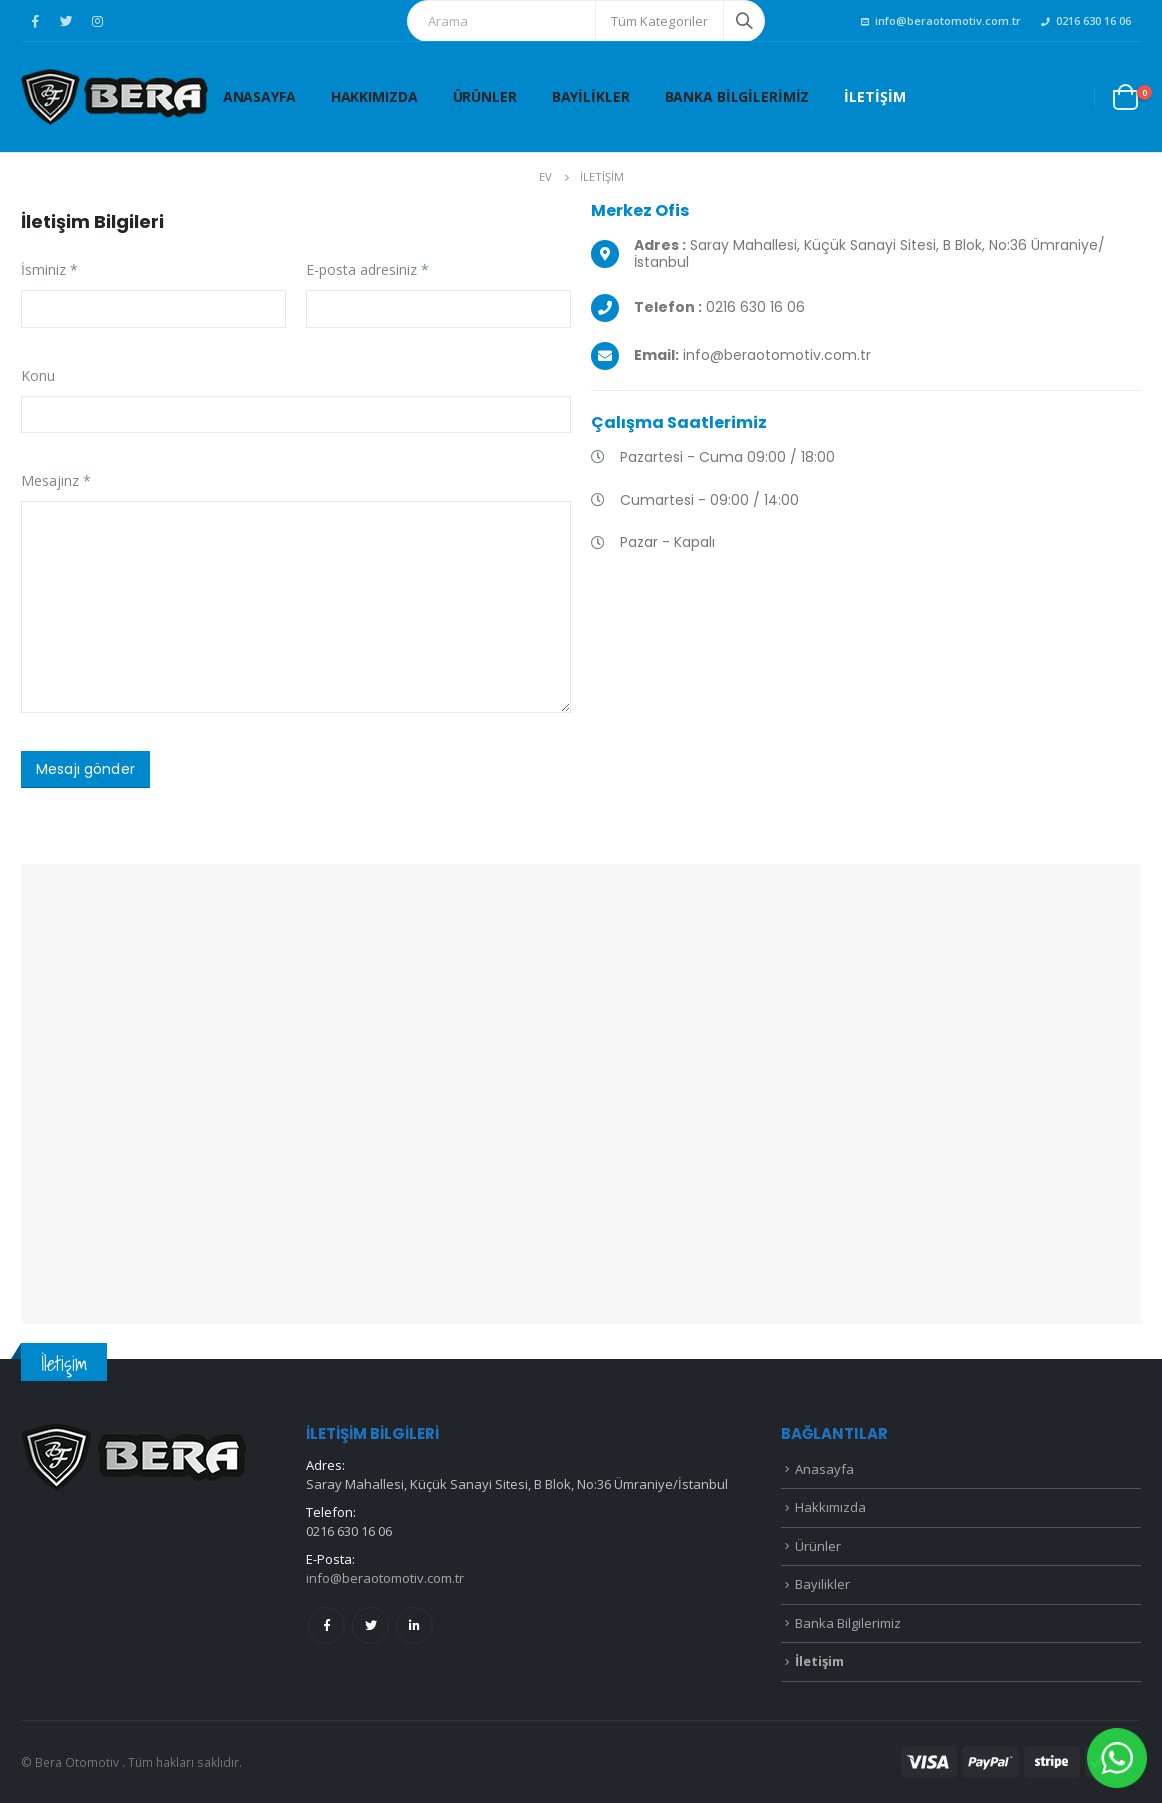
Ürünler (485, 96)
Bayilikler (591, 96)
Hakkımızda (374, 96)
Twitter (370, 1625)
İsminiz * (49, 269)
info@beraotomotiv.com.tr (941, 20)
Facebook (326, 1625)
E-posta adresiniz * (367, 269)
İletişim (874, 96)
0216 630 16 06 (1086, 20)
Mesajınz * (56, 480)
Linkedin (414, 1625)
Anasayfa (259, 96)
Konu (38, 375)
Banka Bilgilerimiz (737, 96)
